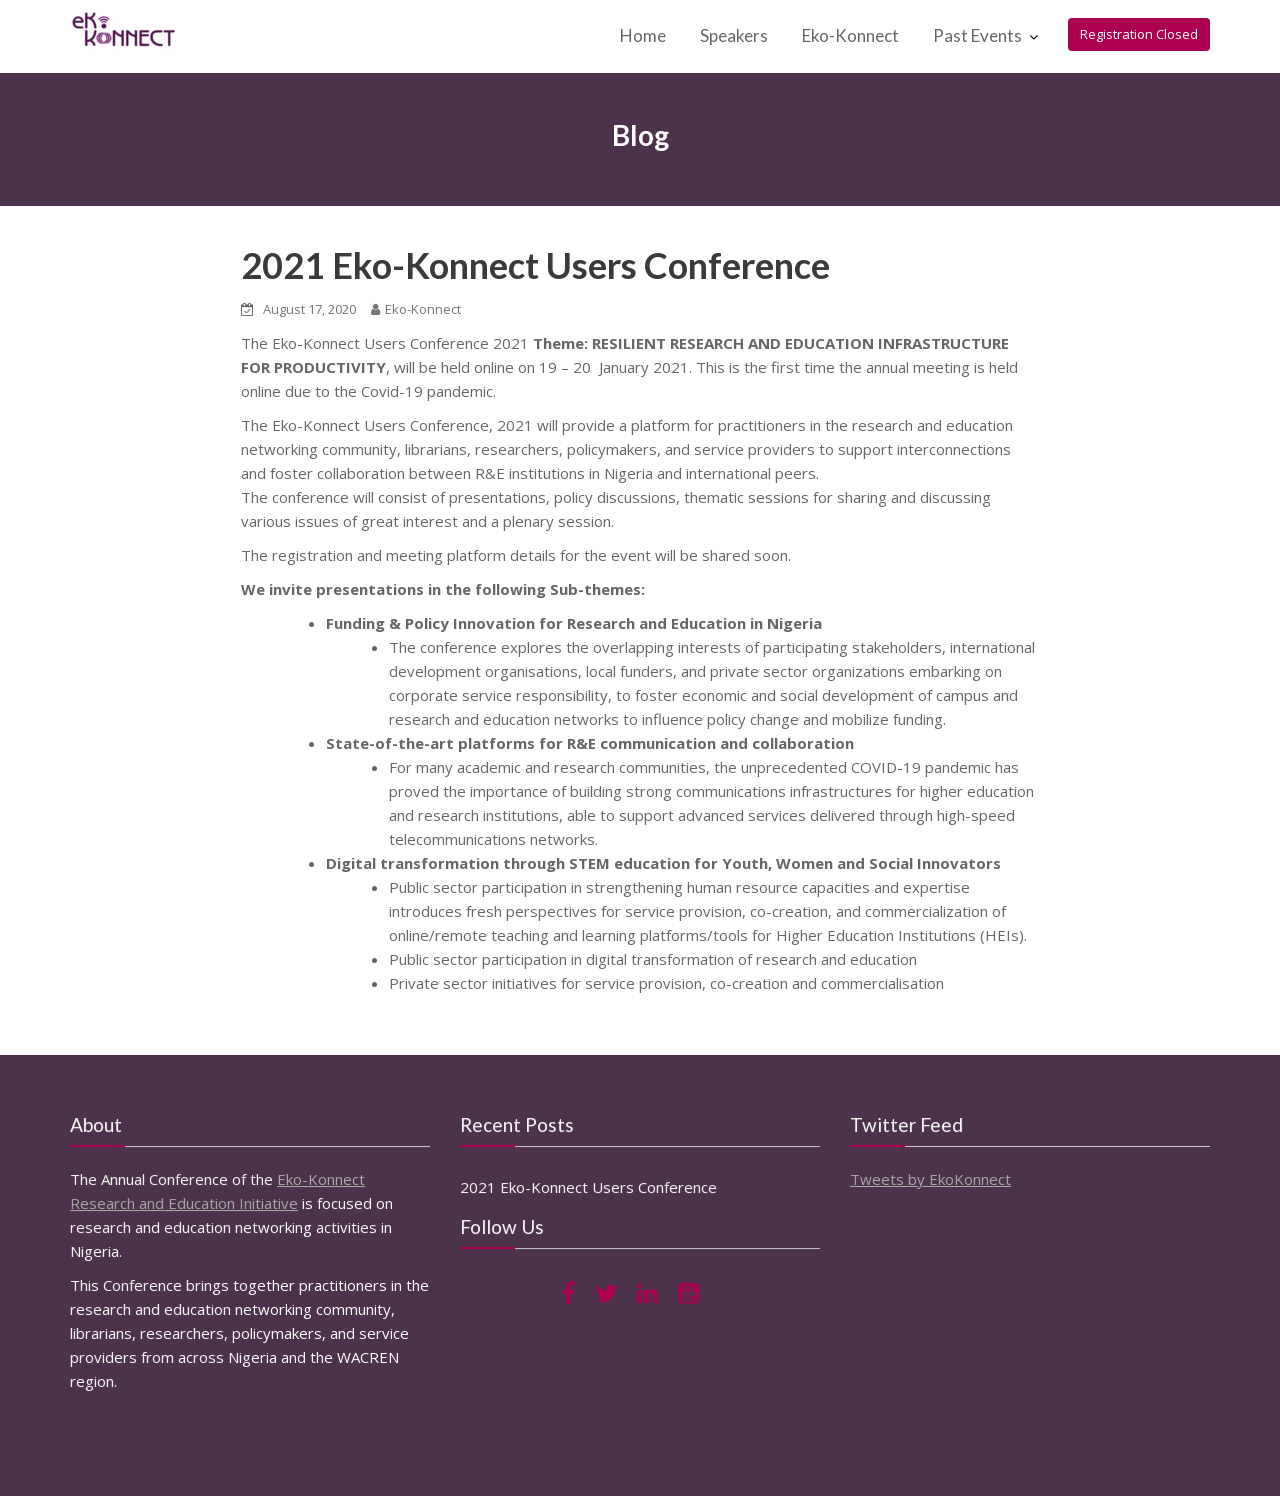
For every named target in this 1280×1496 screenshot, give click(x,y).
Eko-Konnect (850, 35)
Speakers (734, 35)
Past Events (977, 35)
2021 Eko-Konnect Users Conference (535, 265)
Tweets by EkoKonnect (931, 1178)
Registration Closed (1139, 34)
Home (643, 35)
